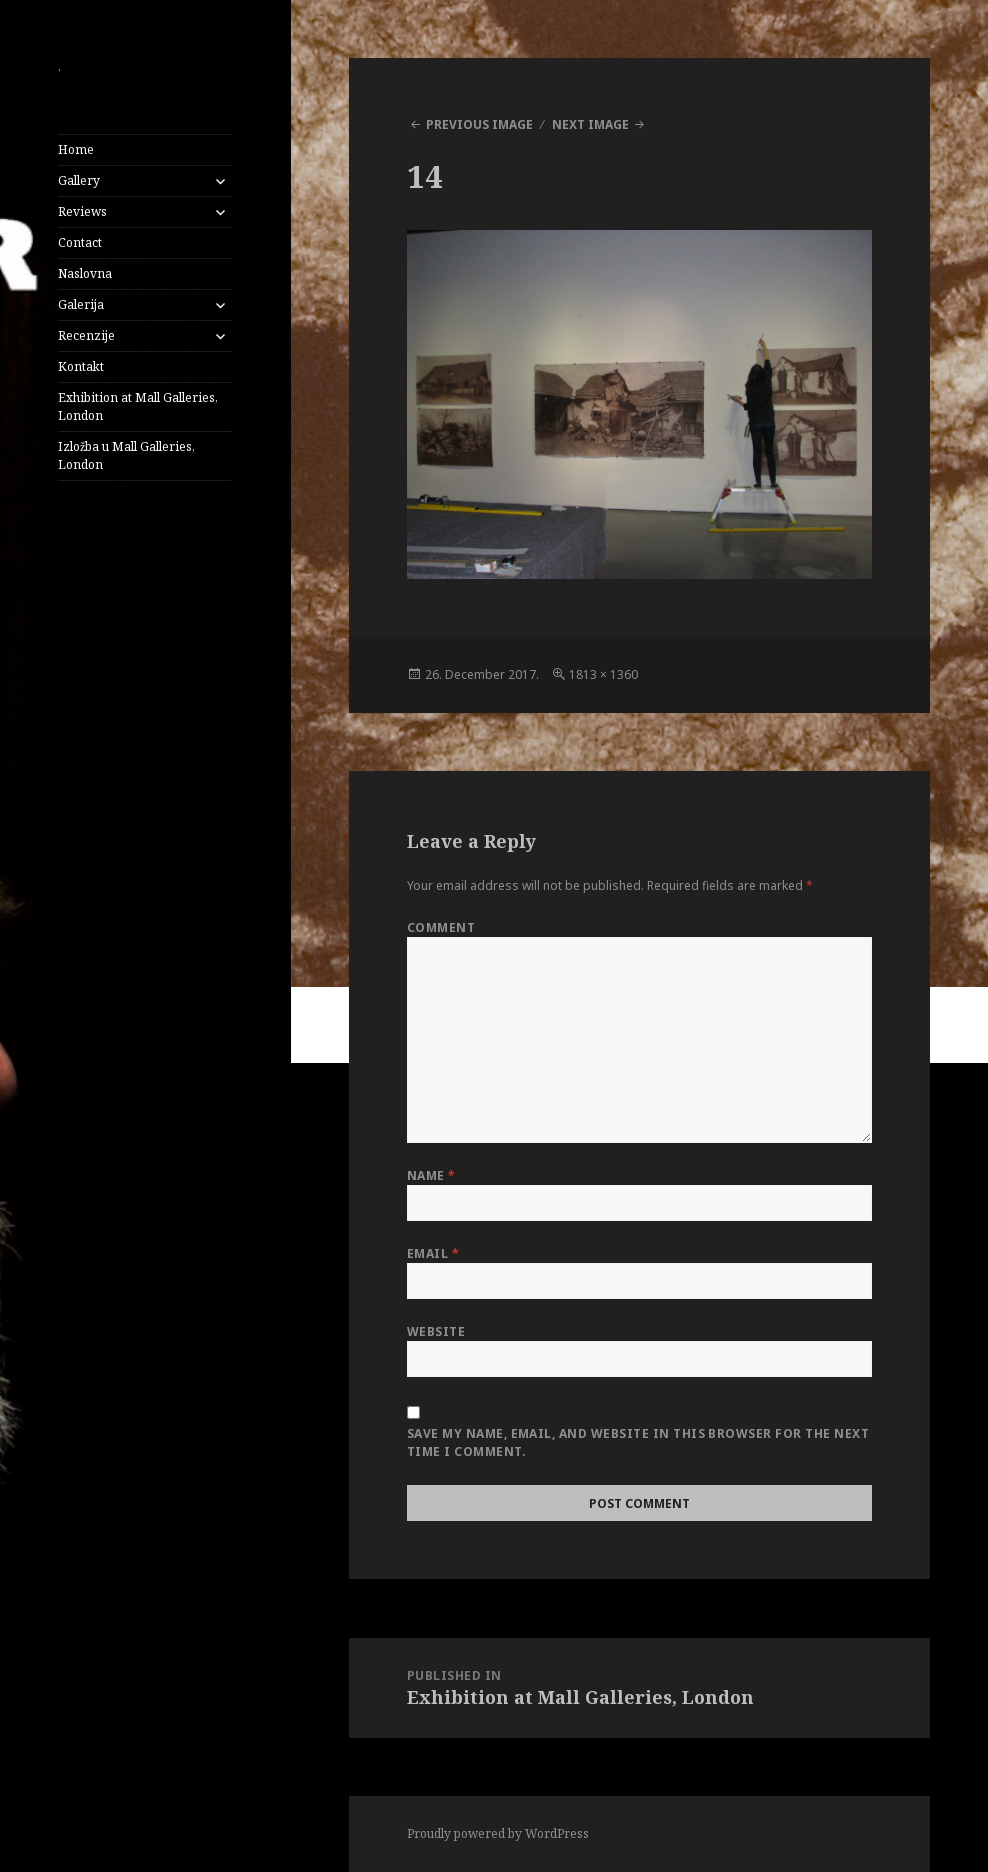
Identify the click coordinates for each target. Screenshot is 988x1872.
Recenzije (86, 335)
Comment (441, 927)
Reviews (82, 211)
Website (436, 1331)
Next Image (590, 124)
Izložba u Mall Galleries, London (126, 455)
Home (76, 149)
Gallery (79, 180)
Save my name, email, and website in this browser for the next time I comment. (638, 1442)
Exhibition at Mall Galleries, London (138, 406)
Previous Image (479, 124)
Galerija (81, 304)
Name (431, 1175)
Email (433, 1253)
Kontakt (81, 366)
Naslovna (85, 273)
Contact (80, 242)
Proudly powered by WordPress (498, 1833)
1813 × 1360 (603, 674)
